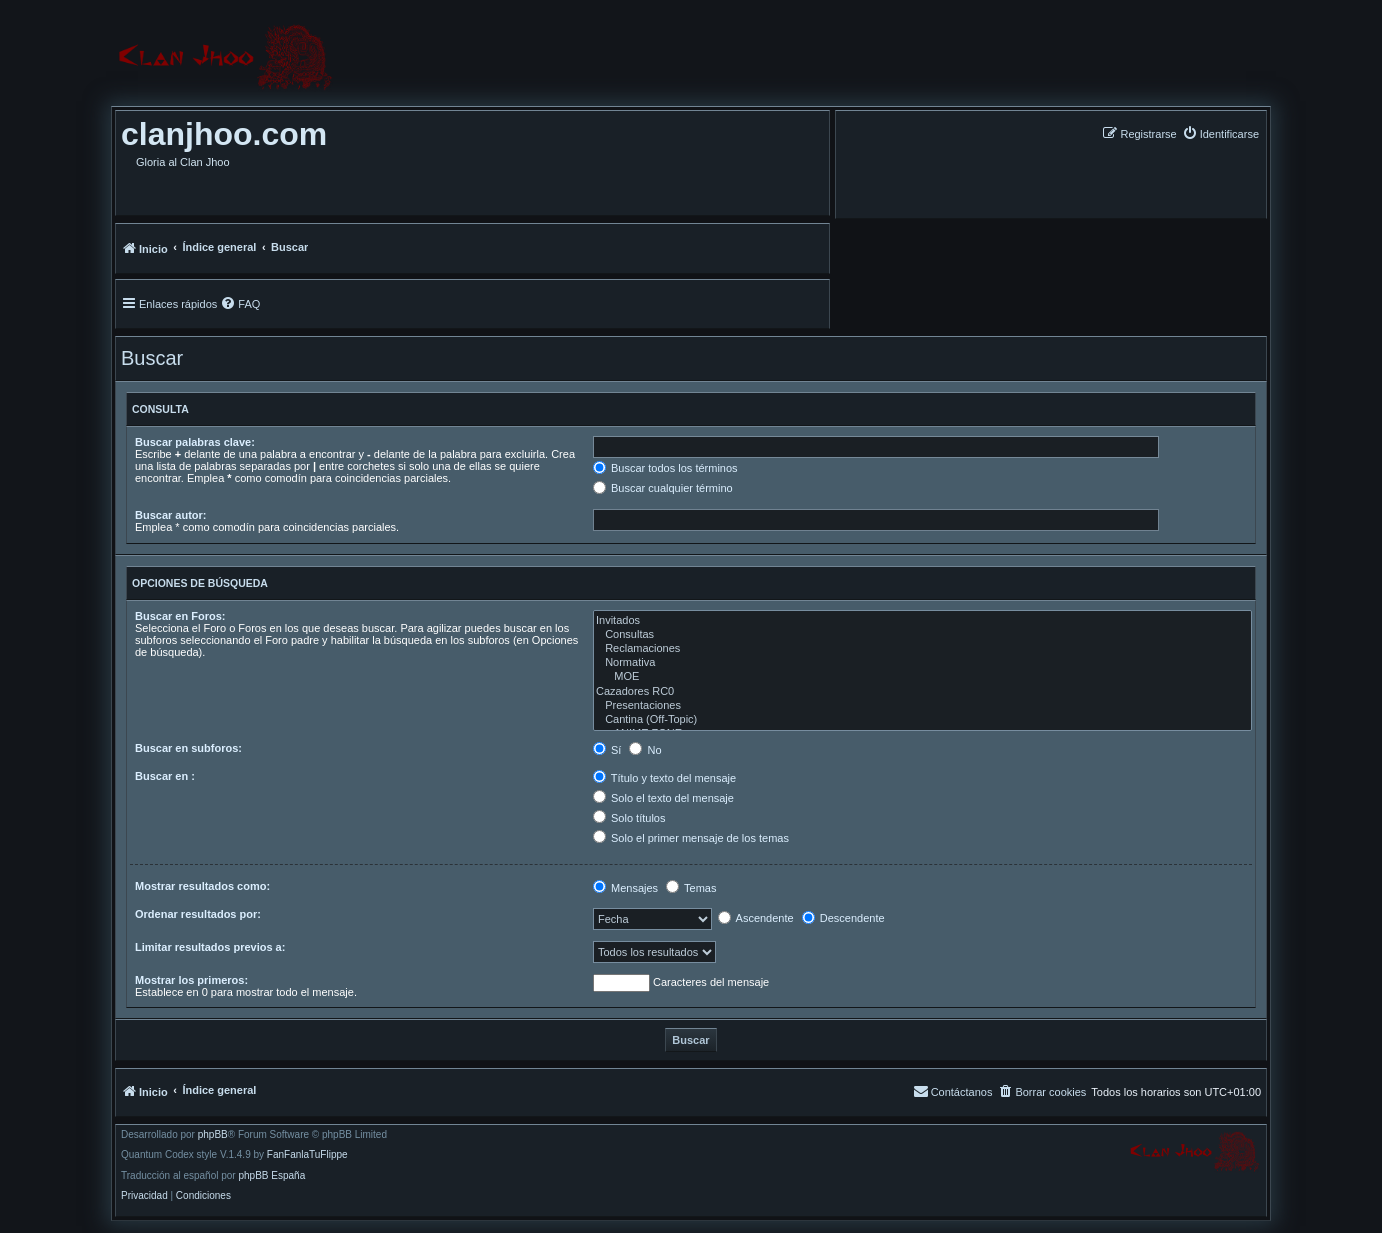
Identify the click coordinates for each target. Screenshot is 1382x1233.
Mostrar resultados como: (202, 886)
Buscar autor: (171, 515)
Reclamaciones (922, 649)
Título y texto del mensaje (664, 778)
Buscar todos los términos (665, 468)
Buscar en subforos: (188, 748)
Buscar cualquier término (663, 488)
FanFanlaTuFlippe (307, 1155)
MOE (922, 677)
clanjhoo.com (224, 134)
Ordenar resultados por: (198, 914)
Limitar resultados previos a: (210, 947)
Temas (691, 888)
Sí (607, 750)
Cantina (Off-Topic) (922, 720)
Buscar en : (165, 776)
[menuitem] (1220, 133)
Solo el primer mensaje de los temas (691, 838)
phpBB (213, 1135)
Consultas (922, 635)
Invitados (922, 621)
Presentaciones (922, 706)
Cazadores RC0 (922, 692)
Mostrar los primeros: (191, 980)
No (645, 750)
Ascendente (756, 918)
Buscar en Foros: (180, 616)
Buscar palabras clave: (195, 442)
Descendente (843, 918)
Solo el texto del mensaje (663, 798)
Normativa (922, 663)
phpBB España (271, 1176)
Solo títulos (629, 818)
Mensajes (625, 888)
